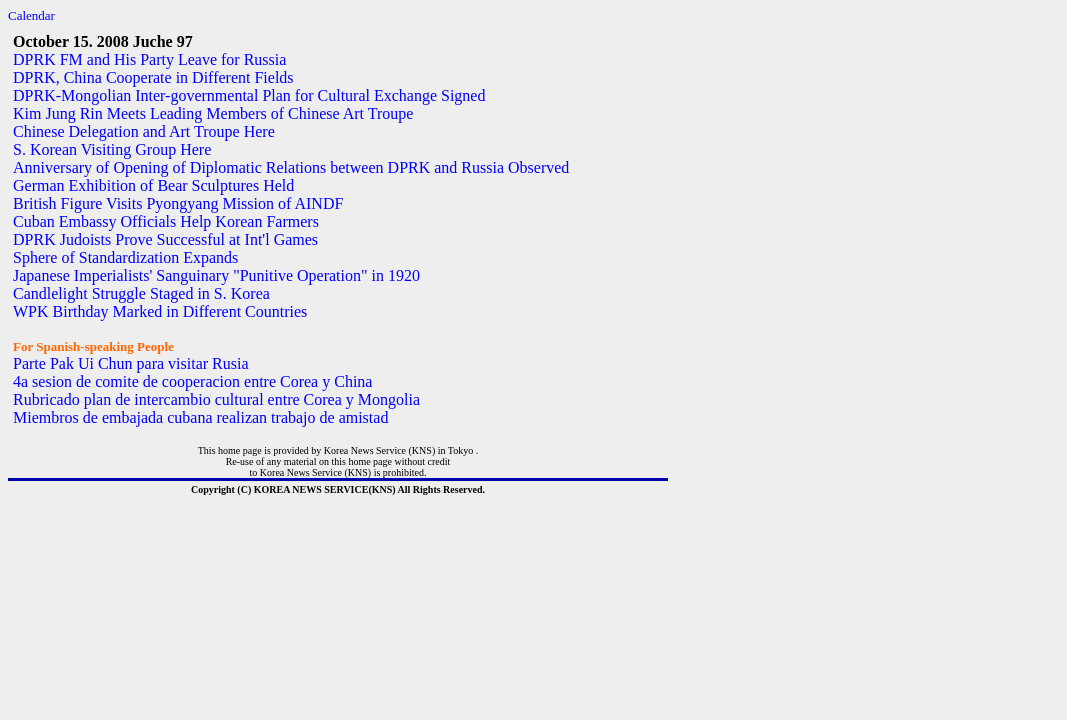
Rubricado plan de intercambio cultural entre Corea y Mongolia (216, 399)
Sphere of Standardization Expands (125, 257)
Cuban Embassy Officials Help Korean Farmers (166, 221)
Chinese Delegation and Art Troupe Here (144, 131)
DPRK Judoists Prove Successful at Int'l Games (165, 239)
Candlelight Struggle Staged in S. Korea (141, 293)
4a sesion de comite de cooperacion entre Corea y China (192, 381)
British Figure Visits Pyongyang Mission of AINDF (178, 203)
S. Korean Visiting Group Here (112, 149)
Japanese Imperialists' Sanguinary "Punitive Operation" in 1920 (216, 275)
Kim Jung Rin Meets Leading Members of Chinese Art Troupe (213, 113)
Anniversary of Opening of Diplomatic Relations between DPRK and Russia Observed (291, 167)
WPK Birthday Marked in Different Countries (160, 311)
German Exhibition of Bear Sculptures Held (153, 185)
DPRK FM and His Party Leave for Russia (149, 59)
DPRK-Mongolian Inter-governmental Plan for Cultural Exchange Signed (249, 95)
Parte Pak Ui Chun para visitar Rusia (131, 363)
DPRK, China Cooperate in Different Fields (153, 77)
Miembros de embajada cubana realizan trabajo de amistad (200, 417)
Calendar (31, 15)
